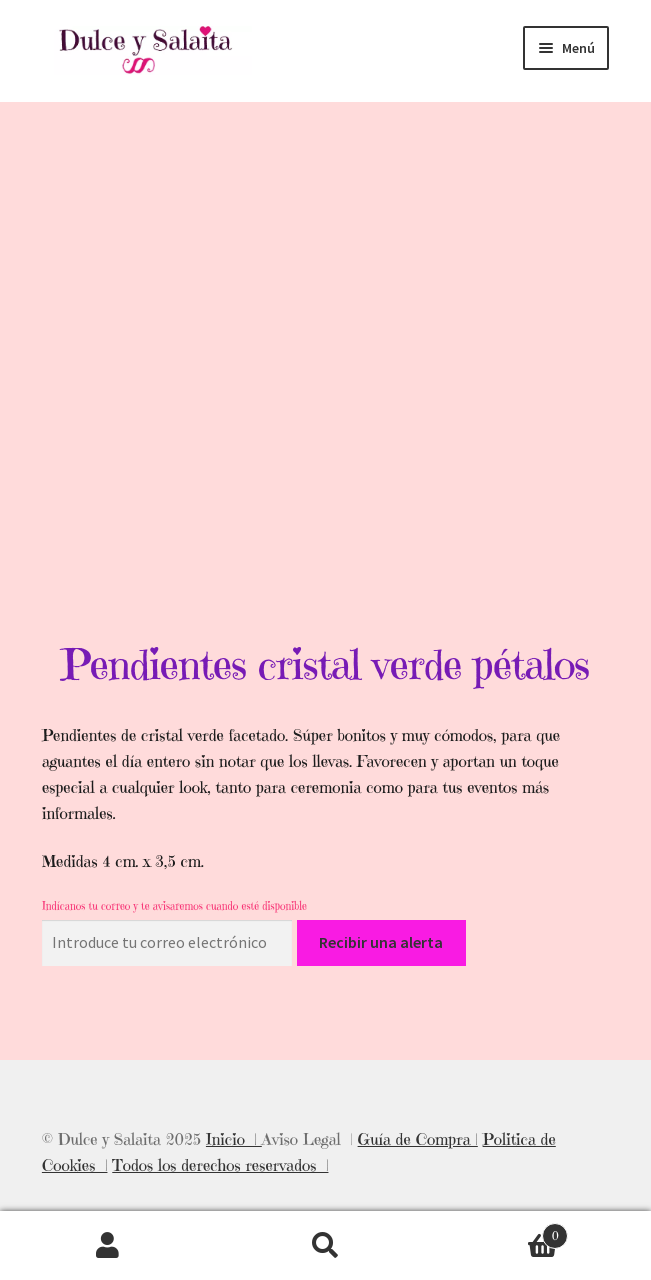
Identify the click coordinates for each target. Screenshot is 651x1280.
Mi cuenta (108, 1246)
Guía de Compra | (418, 1139)
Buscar (325, 1246)
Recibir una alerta (381, 942)
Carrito (501, 1231)
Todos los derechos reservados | (220, 1165)
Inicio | (234, 1139)
